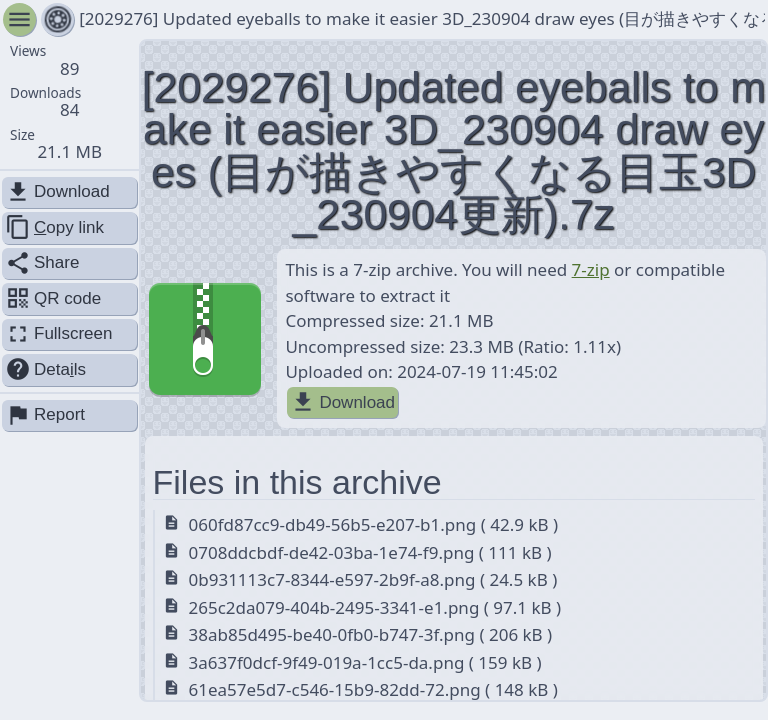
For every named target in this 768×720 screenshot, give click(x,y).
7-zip (591, 269)
